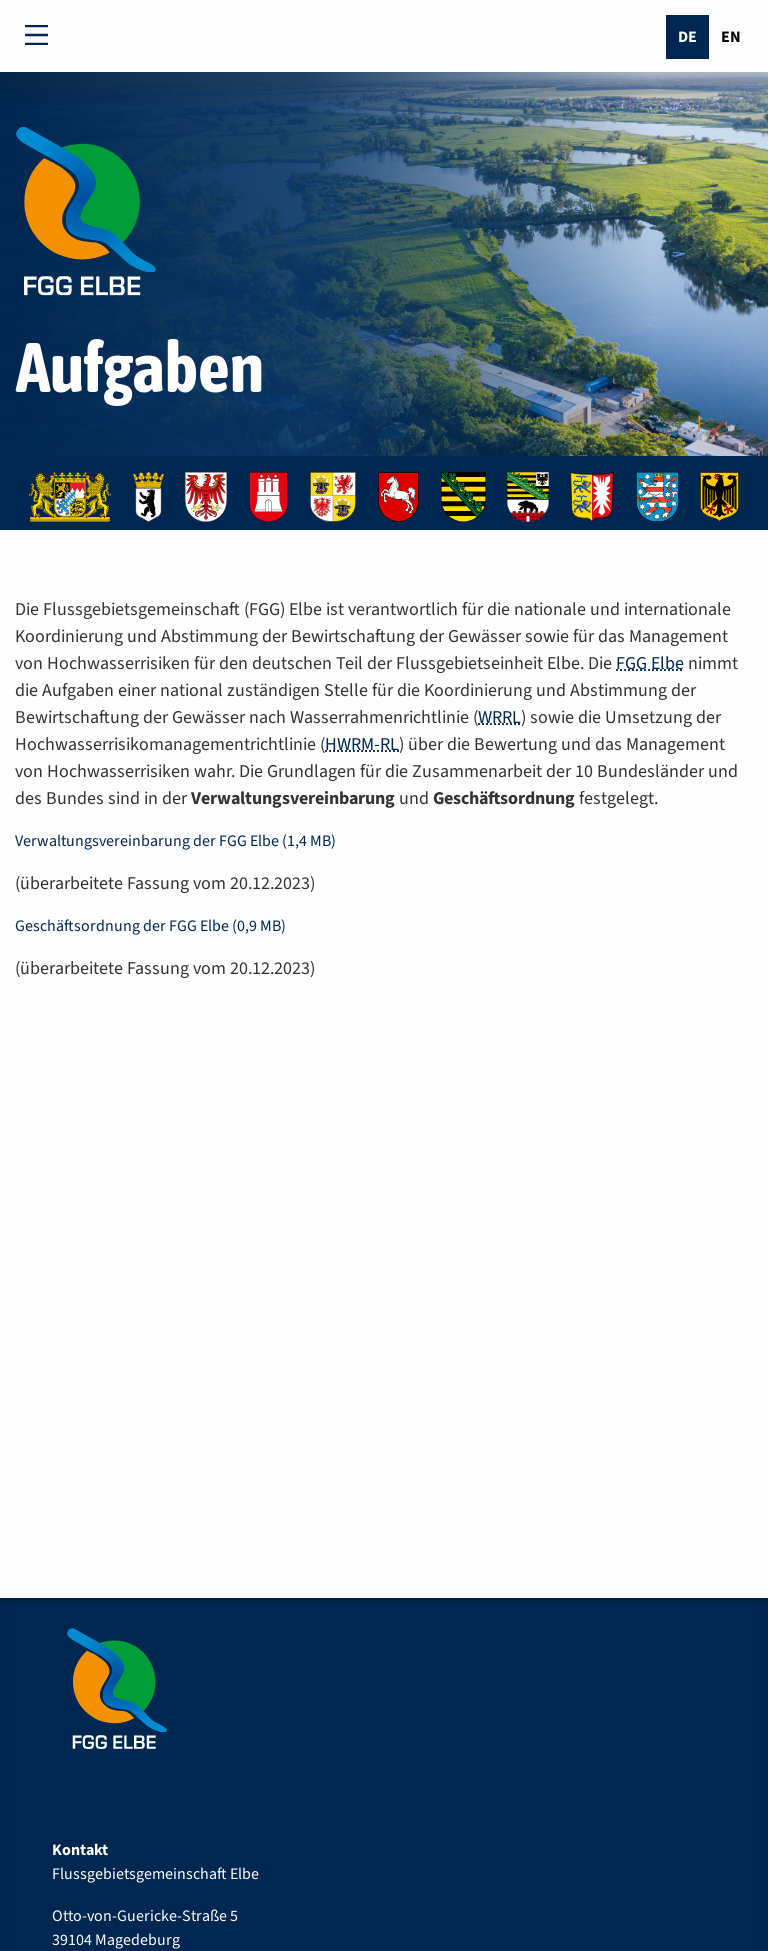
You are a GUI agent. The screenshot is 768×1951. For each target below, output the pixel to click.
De (687, 37)
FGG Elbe (650, 663)
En (731, 37)
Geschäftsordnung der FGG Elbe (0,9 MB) (150, 926)
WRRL (499, 717)
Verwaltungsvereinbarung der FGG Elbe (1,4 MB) (175, 841)
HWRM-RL (362, 744)
